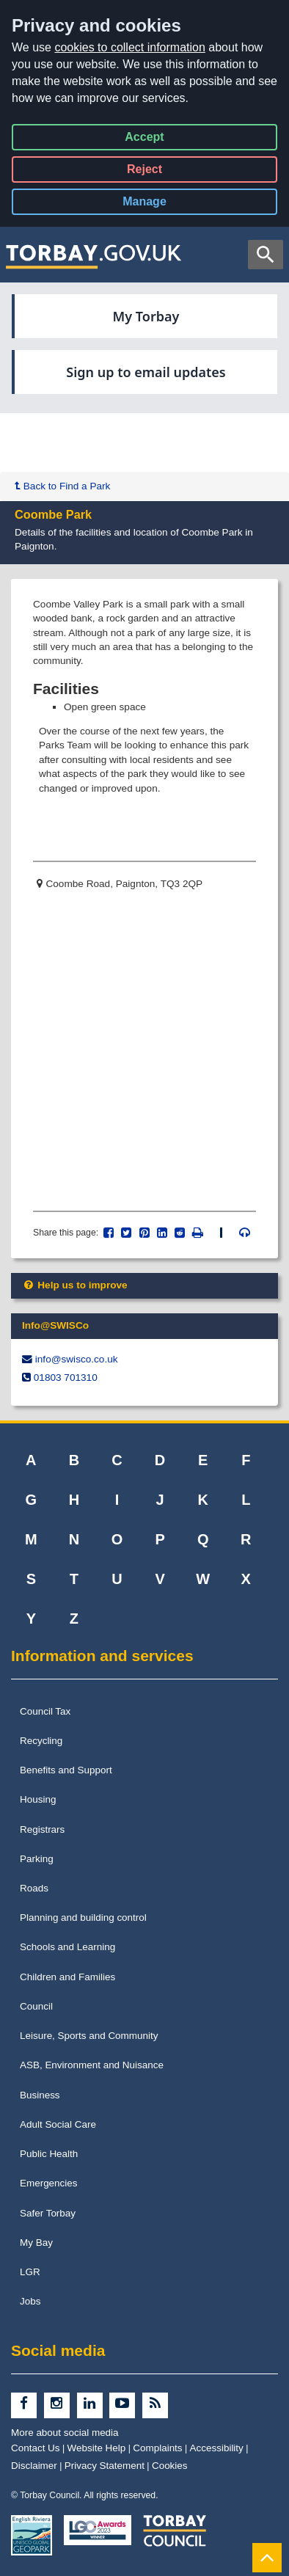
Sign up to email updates (145, 372)
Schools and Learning (67, 1946)
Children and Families (67, 1976)
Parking (37, 1858)
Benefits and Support (66, 1770)
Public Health (49, 2153)
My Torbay (146, 316)
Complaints (157, 2447)
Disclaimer (34, 2465)
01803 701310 (66, 1377)
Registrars (42, 1829)
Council (36, 2006)
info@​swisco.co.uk (76, 1359)
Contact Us (35, 2447)
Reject (144, 172)
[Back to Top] (267, 2557)
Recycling (41, 1740)
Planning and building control (83, 1917)
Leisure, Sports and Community (89, 2035)
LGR (30, 2271)
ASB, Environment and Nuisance (92, 2064)
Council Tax (45, 1711)
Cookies (170, 2465)
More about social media (65, 2432)
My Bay (36, 2242)
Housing (38, 1799)
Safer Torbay (48, 2213)
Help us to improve (75, 1285)
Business (40, 2095)
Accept (144, 140)
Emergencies (49, 2183)
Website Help (96, 2447)
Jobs (30, 2301)
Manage (156, 204)
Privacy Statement (104, 2465)
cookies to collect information (129, 47)
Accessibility (217, 2447)
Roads (34, 1888)
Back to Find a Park (62, 486)
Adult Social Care (58, 2124)
